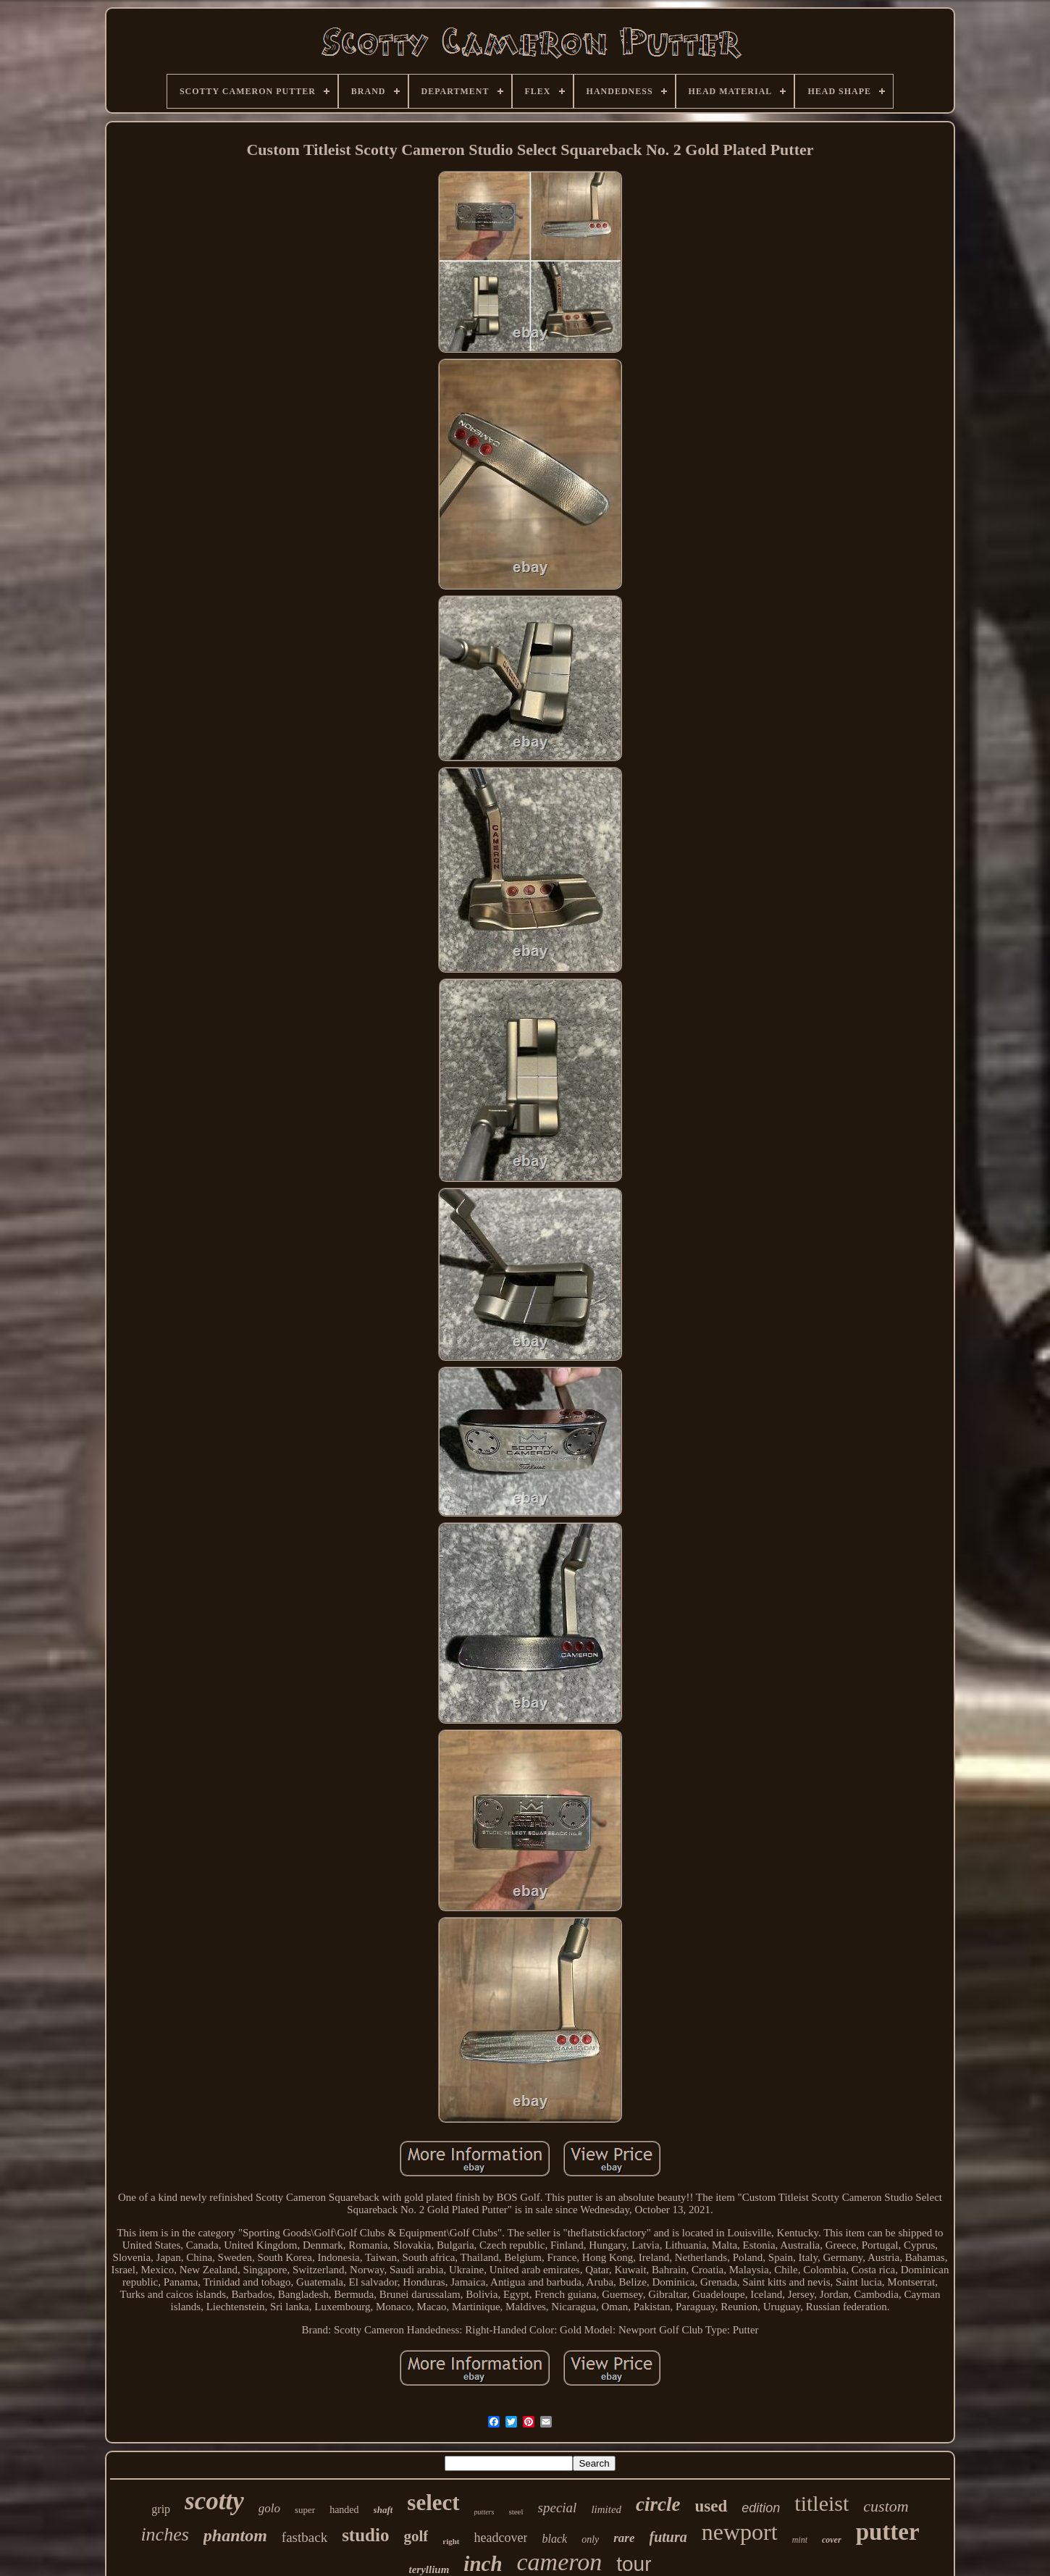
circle (658, 2504)
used (711, 2506)
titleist (821, 2503)
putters (484, 2512)
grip (160, 2509)
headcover (501, 2537)
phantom (235, 2535)
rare (623, 2538)
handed (343, 2509)
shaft (383, 2509)
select (433, 2502)
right (450, 2541)
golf (415, 2536)
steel (515, 2511)
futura (668, 2537)
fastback (304, 2537)
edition (761, 2508)
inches (164, 2534)
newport (740, 2532)
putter (888, 2532)
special (557, 2507)
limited (606, 2509)
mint (799, 2540)
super (305, 2509)
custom (885, 2506)
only (590, 2539)
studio (365, 2535)
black (554, 2539)
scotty (214, 2501)
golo (269, 2508)
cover (831, 2540)
